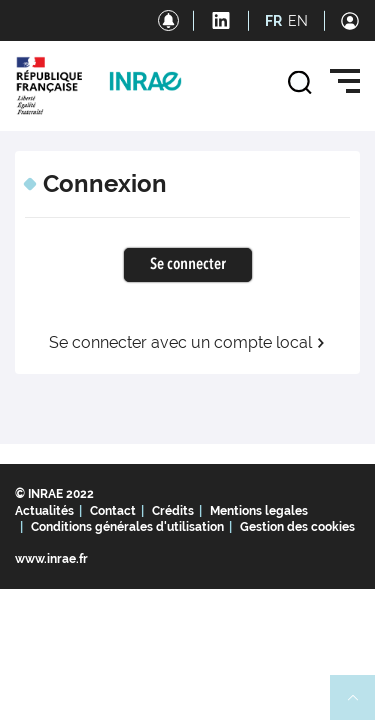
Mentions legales (259, 511)
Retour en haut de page (361, 706)
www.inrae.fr (51, 559)
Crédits (173, 511)
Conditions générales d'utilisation (127, 527)
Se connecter (188, 265)
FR (273, 21)
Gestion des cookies (297, 527)
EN (298, 21)
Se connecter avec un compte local (187, 343)
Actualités (44, 511)
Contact (113, 511)
